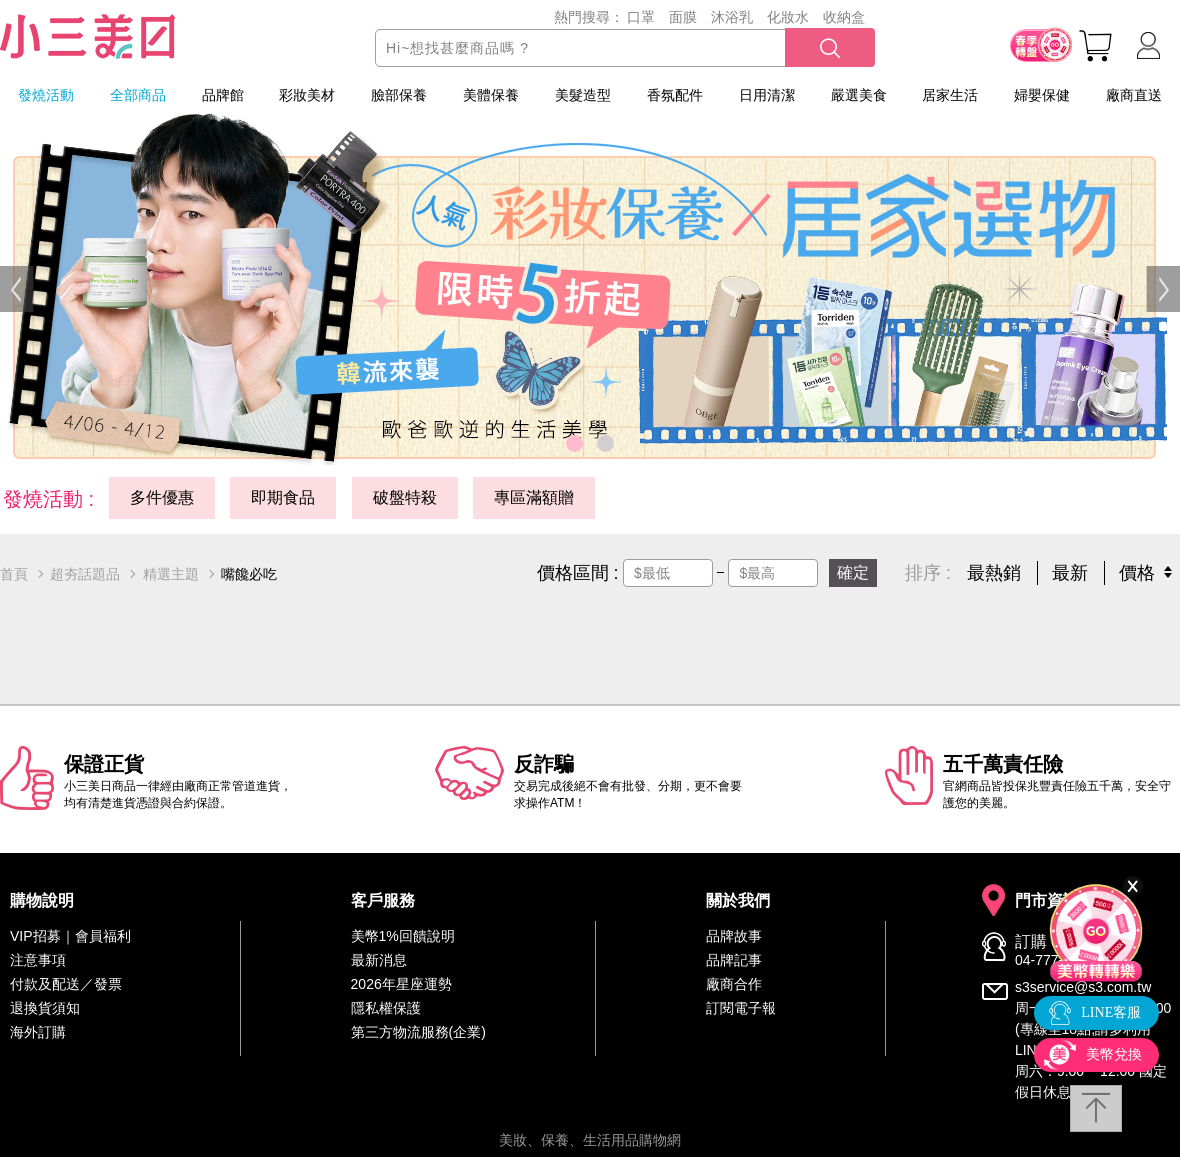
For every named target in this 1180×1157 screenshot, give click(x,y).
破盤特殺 (405, 497)
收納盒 (844, 17)
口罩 (641, 17)
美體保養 (491, 95)
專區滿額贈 (534, 497)
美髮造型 (583, 95)
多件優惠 (162, 497)
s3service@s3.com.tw (1083, 987)
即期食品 (283, 497)
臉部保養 (399, 95)
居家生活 (950, 95)
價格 (1137, 573)
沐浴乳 (732, 17)
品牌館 (223, 95)
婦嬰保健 (1042, 95)
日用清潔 (767, 95)
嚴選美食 (859, 95)
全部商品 (138, 95)
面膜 (683, 17)
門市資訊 (1047, 901)
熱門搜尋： (589, 17)
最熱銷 (994, 573)
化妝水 (788, 17)
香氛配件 (675, 95)
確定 (853, 572)
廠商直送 (1134, 95)
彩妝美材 (307, 95)
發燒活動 (46, 95)
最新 (1070, 573)
